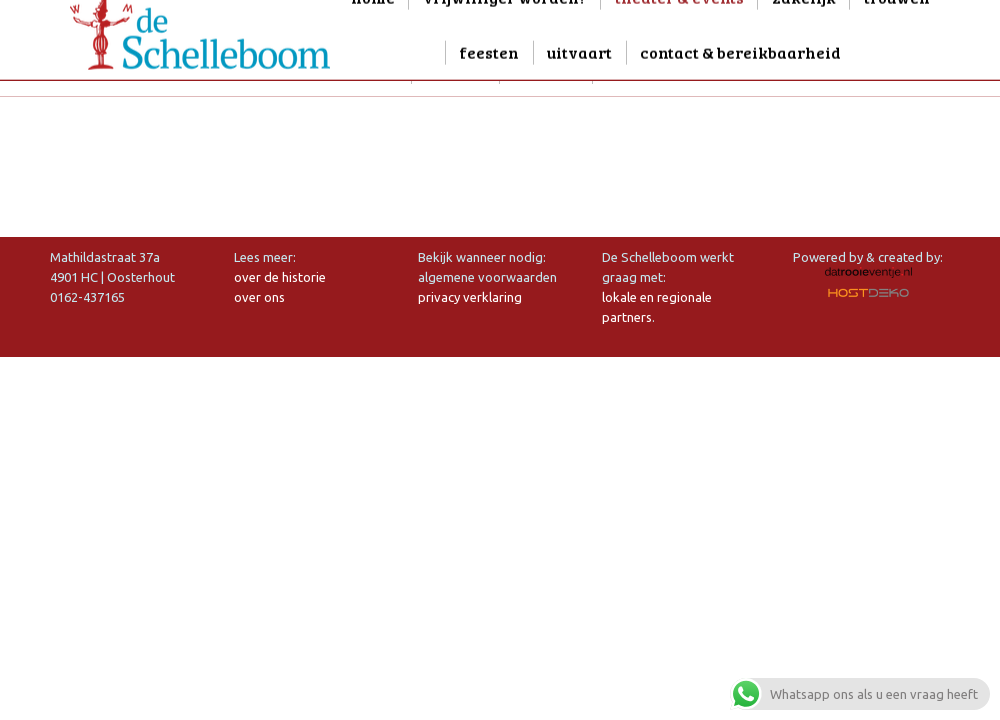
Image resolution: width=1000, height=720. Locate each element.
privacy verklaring (470, 297)
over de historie (280, 277)
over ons (259, 297)
